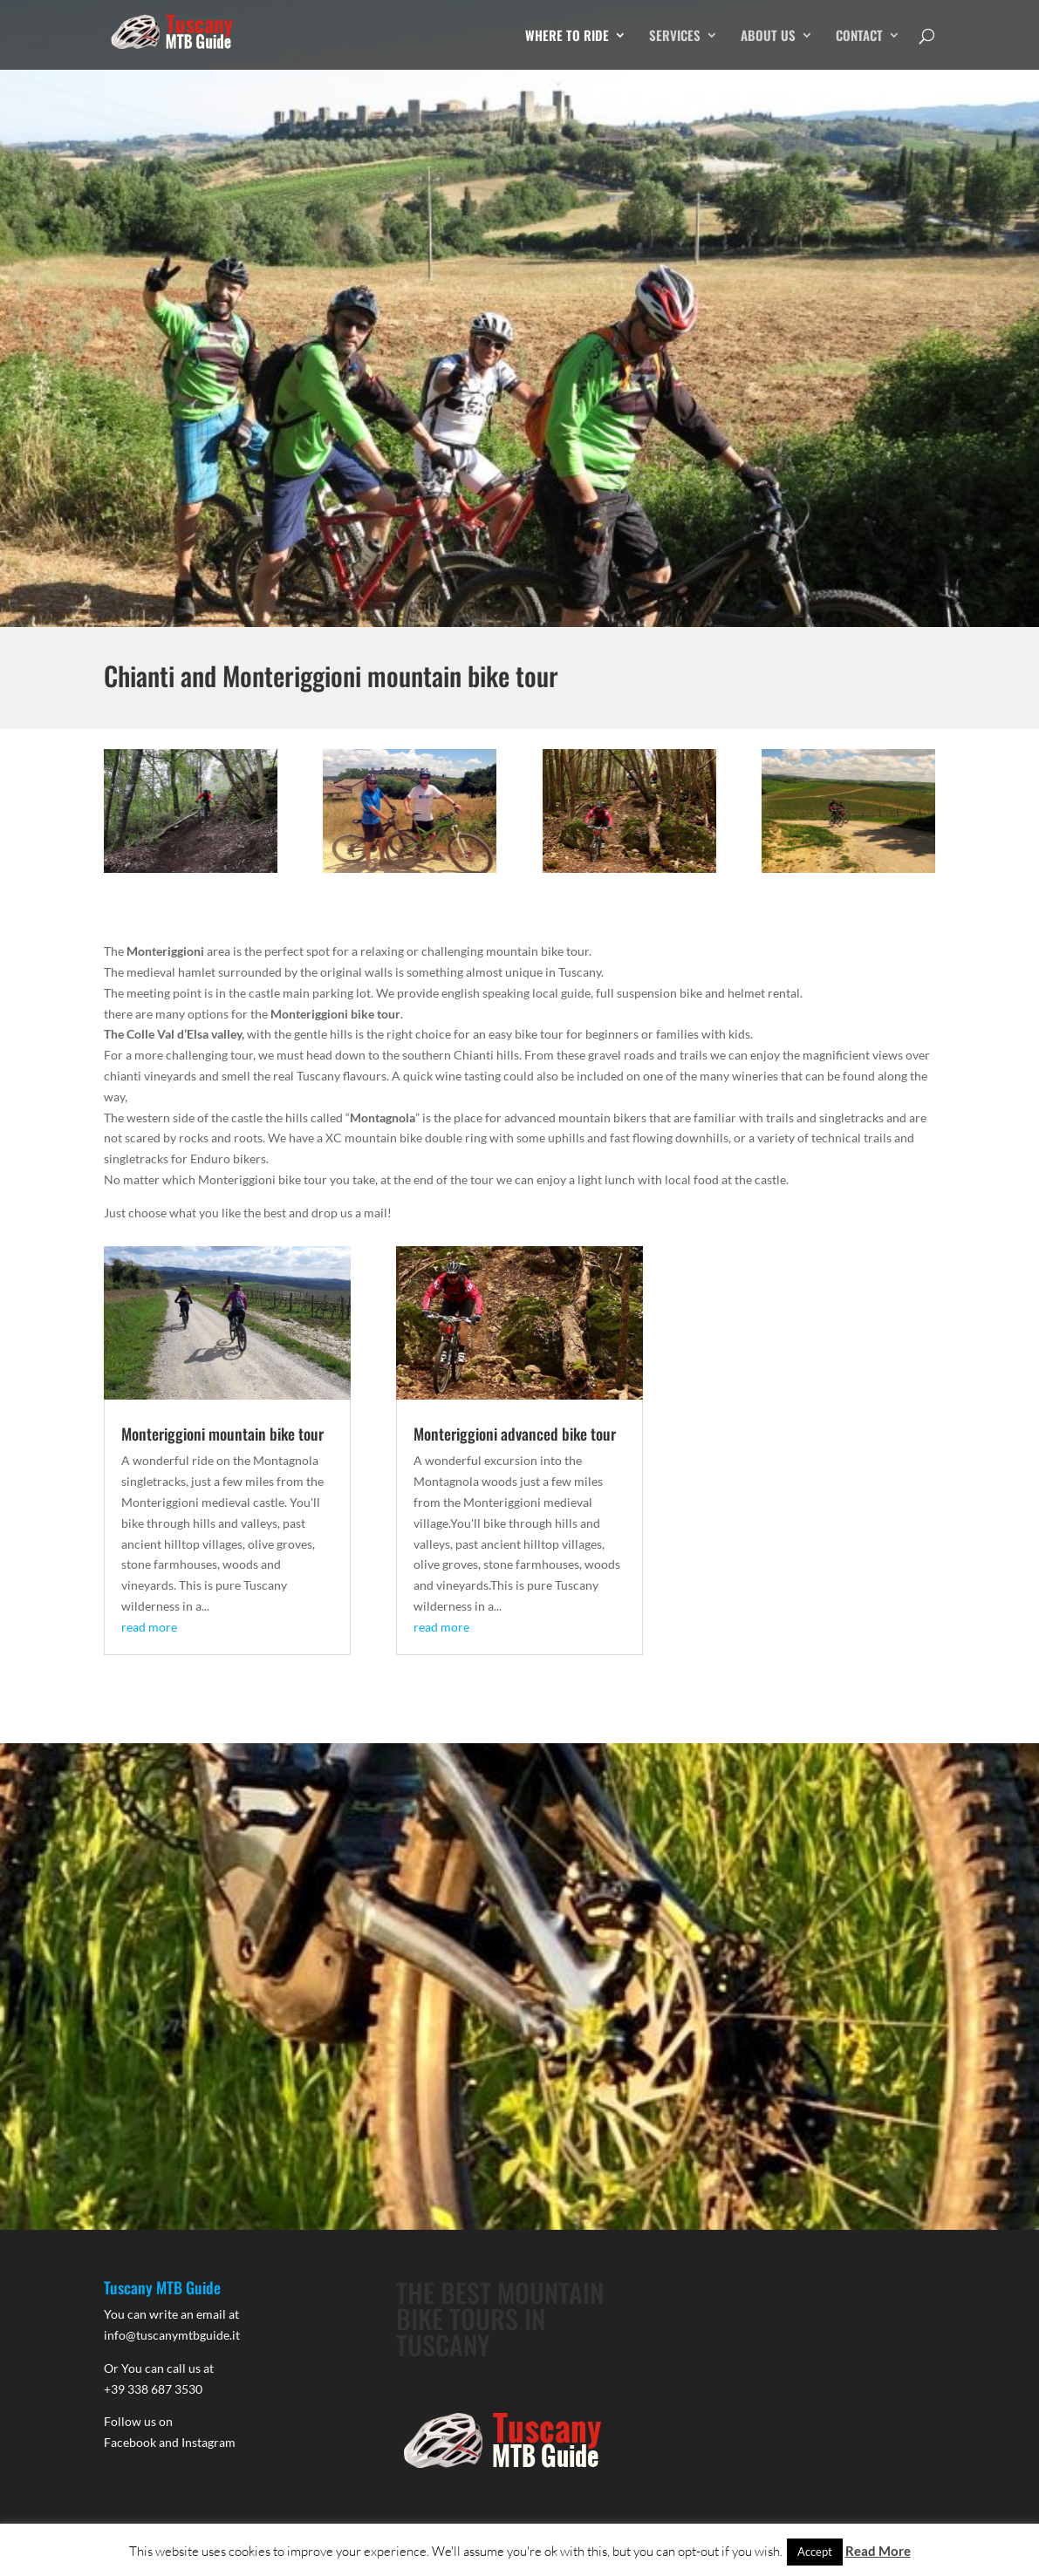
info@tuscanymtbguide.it (172, 2334)
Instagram (208, 2442)
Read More (878, 2551)
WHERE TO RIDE (567, 36)
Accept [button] (814, 2552)
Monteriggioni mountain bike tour (222, 1433)
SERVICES (675, 36)
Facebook (130, 2442)
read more (149, 1626)
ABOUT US (768, 36)
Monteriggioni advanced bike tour (515, 1433)
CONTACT (859, 36)
